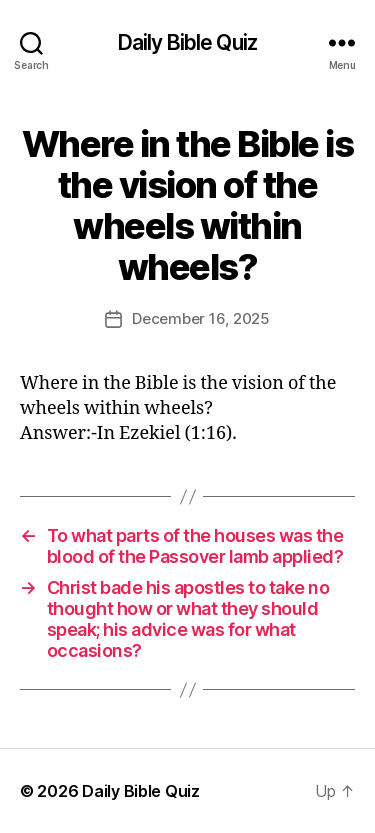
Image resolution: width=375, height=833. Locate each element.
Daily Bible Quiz (187, 42)
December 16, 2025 (201, 318)
